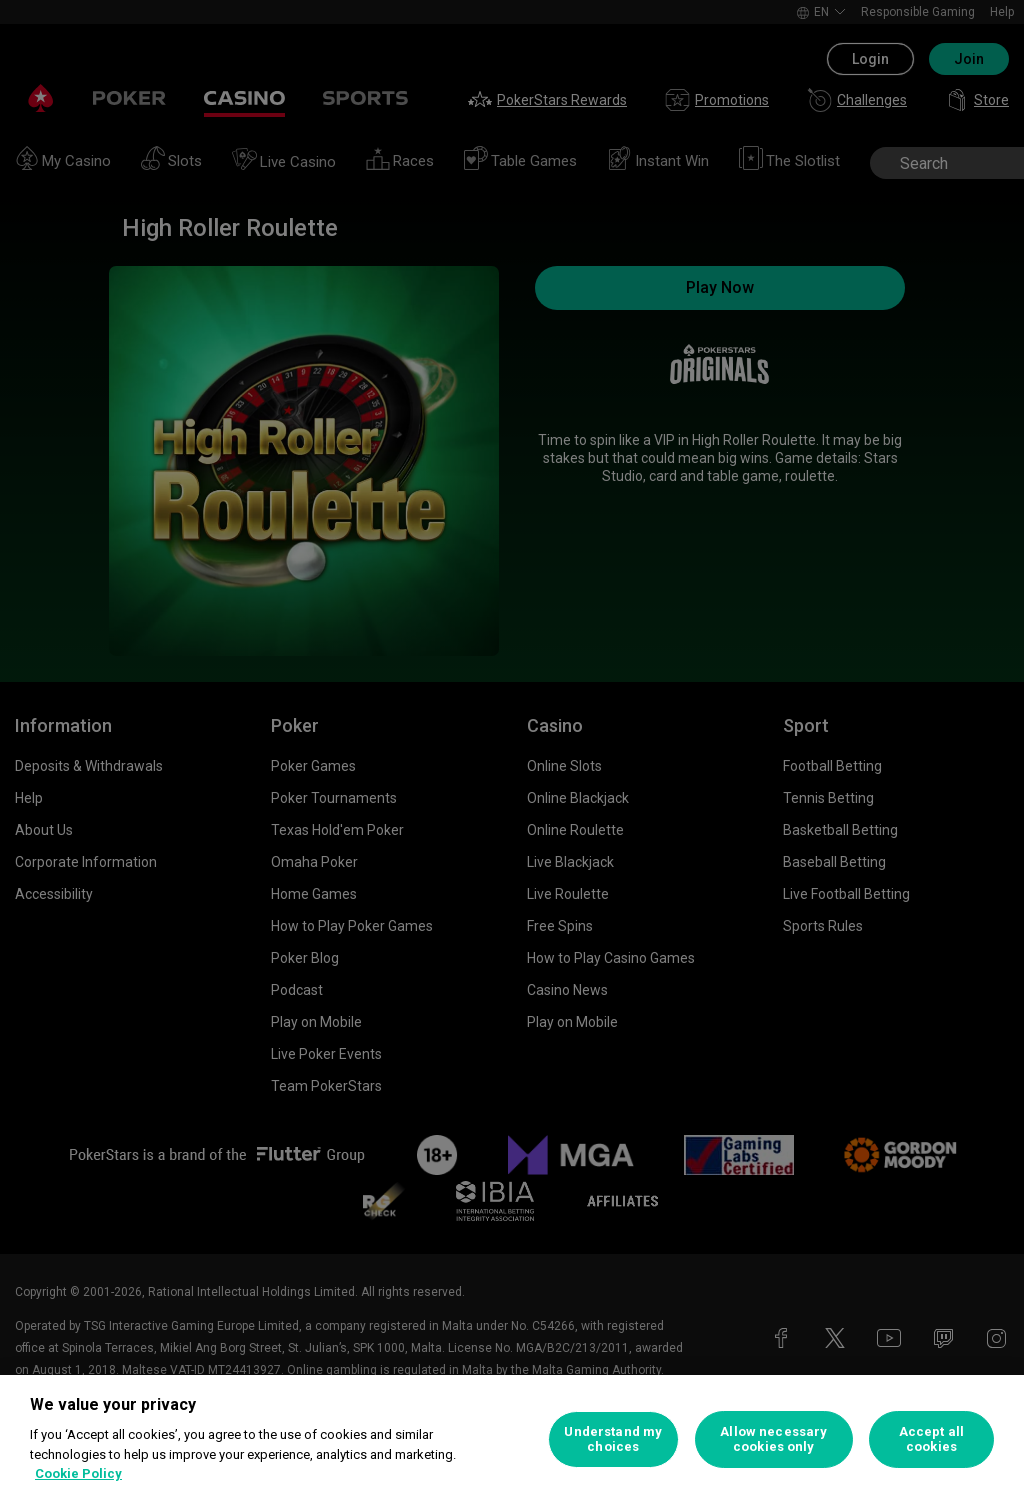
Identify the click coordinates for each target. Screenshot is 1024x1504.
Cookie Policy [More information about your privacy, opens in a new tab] (78, 1473)
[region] (512, 1439)
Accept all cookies (931, 1439)
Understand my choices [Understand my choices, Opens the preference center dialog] (613, 1439)
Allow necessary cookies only (773, 1439)
